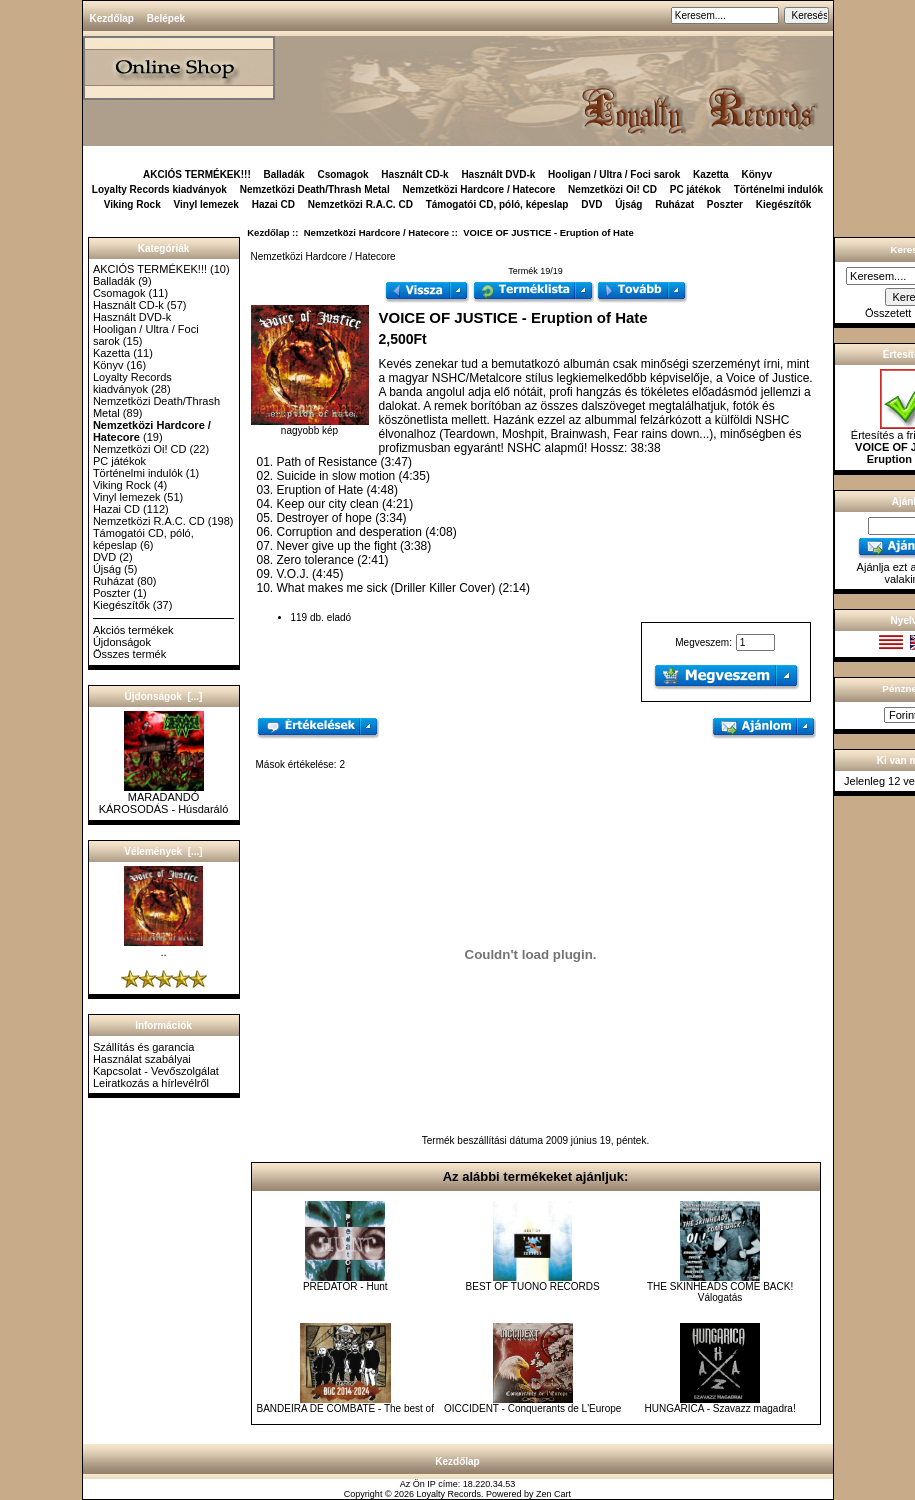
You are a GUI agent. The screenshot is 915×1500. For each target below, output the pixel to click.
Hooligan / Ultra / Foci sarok (614, 174)
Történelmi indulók (778, 189)
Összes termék (129, 654)
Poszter (725, 204)
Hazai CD (273, 204)
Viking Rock (132, 204)
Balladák (284, 174)
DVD (591, 204)
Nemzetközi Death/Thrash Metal (315, 189)
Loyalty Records (449, 1494)
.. (163, 947)
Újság (628, 204)
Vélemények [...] (163, 851)
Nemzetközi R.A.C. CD (360, 204)
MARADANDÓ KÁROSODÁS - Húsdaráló (164, 798)
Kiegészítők (784, 204)
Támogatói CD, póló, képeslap (497, 204)
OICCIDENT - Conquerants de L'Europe (532, 1408)
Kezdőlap (112, 18)
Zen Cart (553, 1494)
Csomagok (342, 174)
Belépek (166, 18)
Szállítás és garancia (144, 1047)
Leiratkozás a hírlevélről (151, 1083)
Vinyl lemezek (206, 204)
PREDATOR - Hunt (345, 1286)
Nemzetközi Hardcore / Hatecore (376, 232)
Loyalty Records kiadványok (159, 189)
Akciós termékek (133, 630)
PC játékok (695, 189)
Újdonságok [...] (164, 696)
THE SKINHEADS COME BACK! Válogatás (720, 1292)
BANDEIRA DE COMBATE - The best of (344, 1408)
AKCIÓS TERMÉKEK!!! (197, 174)
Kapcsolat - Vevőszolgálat (156, 1071)
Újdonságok (122, 642)
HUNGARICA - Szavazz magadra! (720, 1408)
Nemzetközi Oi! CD (612, 189)
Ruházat (674, 204)
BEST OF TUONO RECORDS (533, 1286)
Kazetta (711, 174)
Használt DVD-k (498, 174)
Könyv (756, 174)
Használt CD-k (414, 174)
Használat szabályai (142, 1059)
